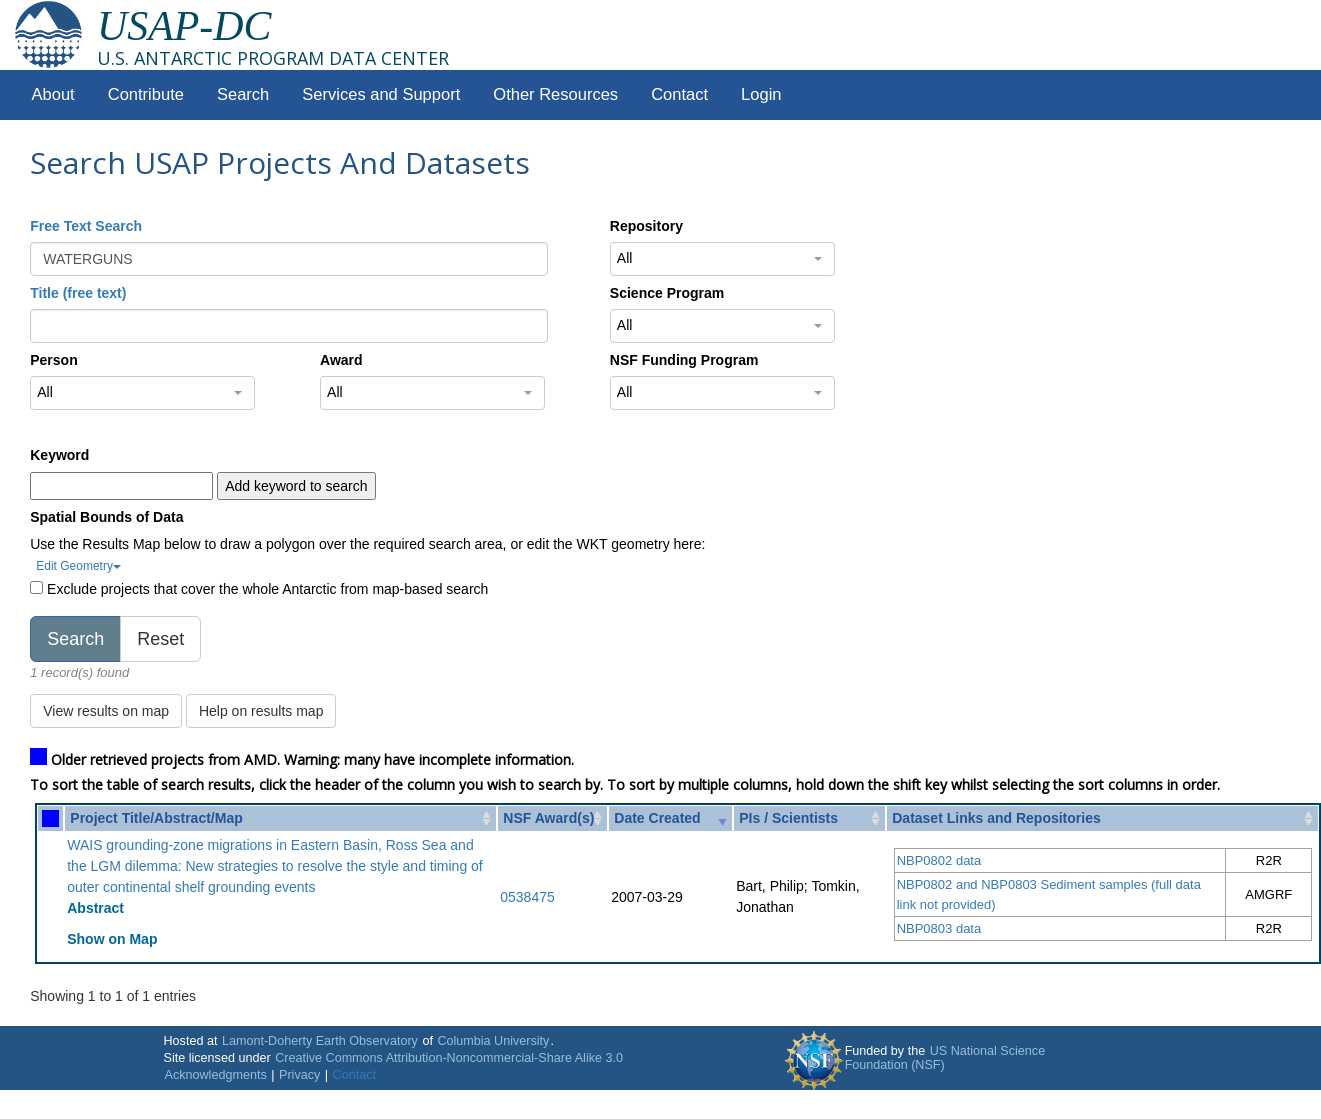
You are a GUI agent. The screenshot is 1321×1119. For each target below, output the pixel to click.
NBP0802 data (939, 860)
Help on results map (261, 711)
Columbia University (493, 1041)
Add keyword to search (296, 486)
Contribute (146, 94)
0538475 (527, 897)
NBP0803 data (939, 928)
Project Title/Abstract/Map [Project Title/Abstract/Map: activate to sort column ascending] (156, 818)
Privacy (299, 1075)
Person (53, 360)
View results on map (106, 711)
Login (761, 94)
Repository (646, 226)
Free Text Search (86, 226)
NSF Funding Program (684, 360)
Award (341, 360)
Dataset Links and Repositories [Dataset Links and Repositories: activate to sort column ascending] (996, 818)
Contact (679, 94)
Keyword (59, 455)
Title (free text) (78, 293)
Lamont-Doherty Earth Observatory (320, 1041)
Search (243, 94)
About (53, 94)
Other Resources (555, 94)
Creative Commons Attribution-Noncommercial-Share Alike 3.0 (449, 1058)
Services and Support (381, 94)
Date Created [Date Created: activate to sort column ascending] (657, 818)
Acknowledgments (216, 1075)
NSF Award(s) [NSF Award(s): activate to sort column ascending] (548, 818)
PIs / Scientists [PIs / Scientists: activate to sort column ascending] (788, 818)
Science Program (667, 293)
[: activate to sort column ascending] (50, 818)
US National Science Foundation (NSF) (945, 1058)
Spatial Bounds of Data (106, 517)
